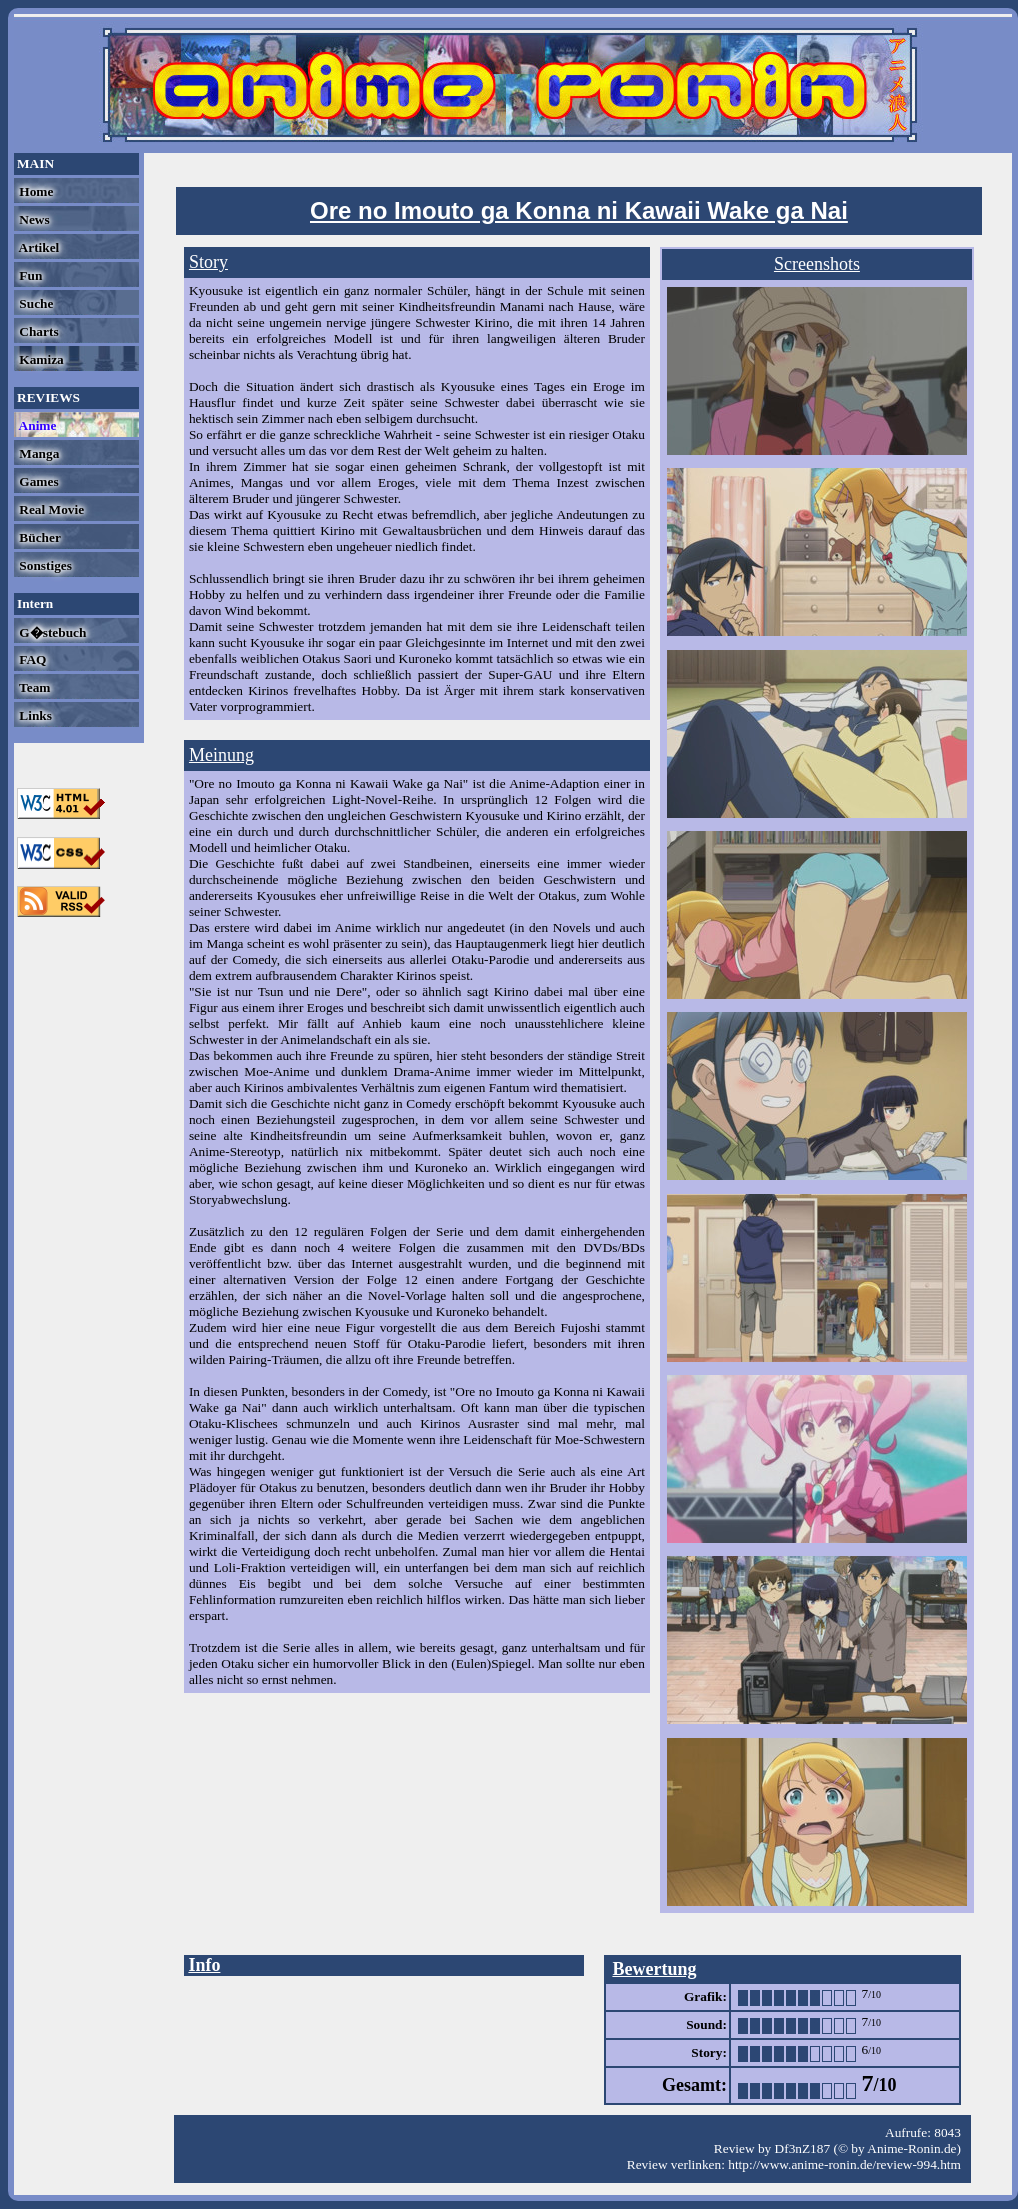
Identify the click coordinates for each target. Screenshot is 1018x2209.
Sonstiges (44, 565)
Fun (29, 275)
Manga (37, 453)
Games (37, 481)
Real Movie (50, 509)
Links (34, 715)
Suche (34, 303)
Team (33, 687)
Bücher (38, 537)
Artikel (37, 247)
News (33, 219)
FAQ (31, 659)
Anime (36, 425)
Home (34, 191)
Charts (37, 331)
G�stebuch (51, 632)
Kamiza (40, 359)
